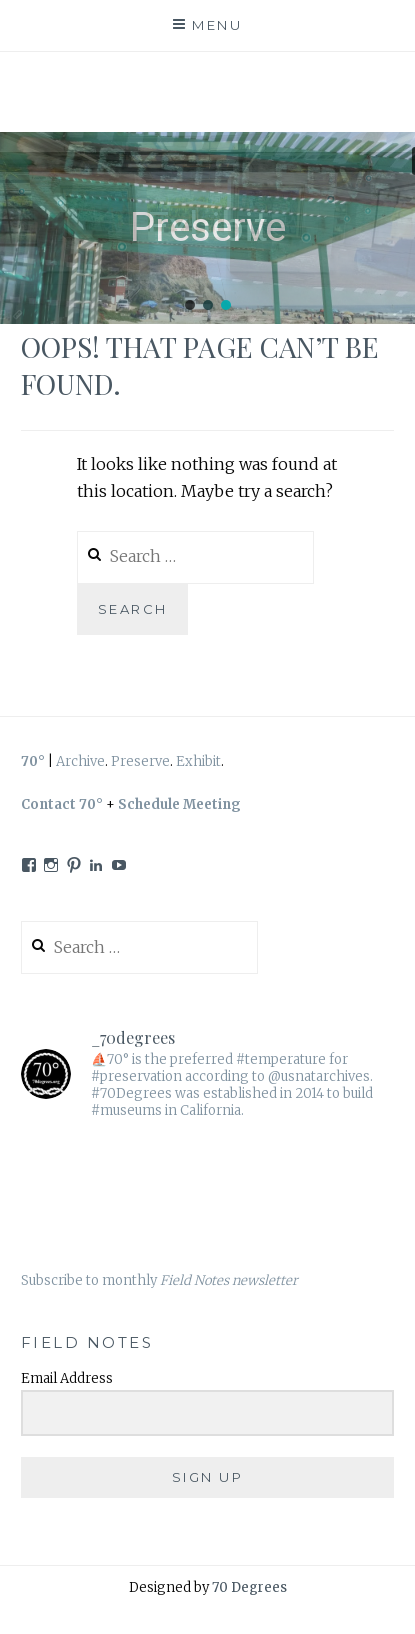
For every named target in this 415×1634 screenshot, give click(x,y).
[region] (207, 228)
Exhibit (198, 761)
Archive (80, 761)
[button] (190, 305)
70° (33, 761)
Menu (217, 25)
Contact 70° (62, 804)
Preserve (140, 761)
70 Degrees (249, 1587)
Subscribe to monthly (159, 1280)
